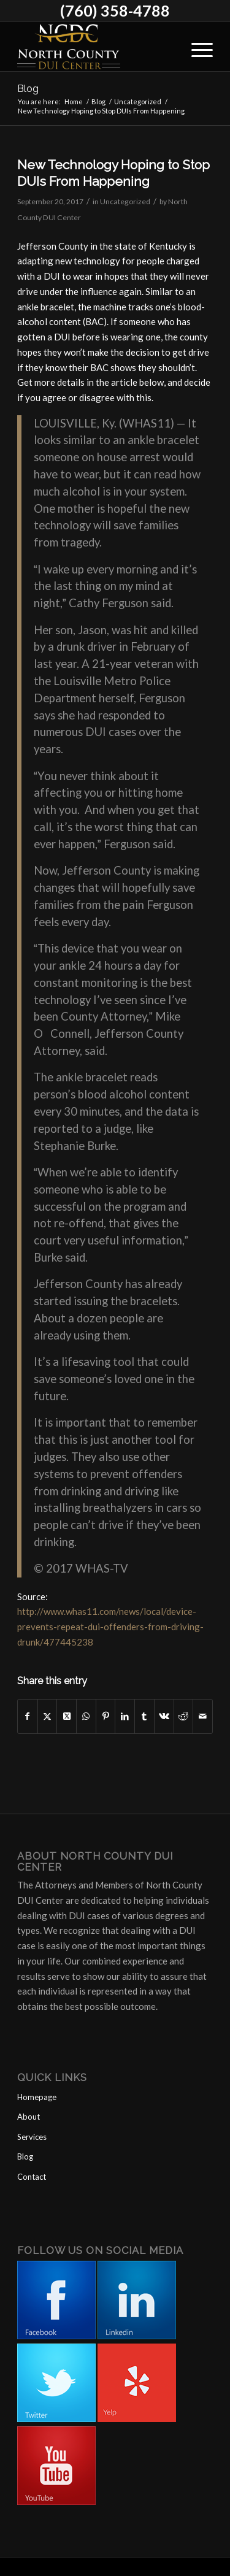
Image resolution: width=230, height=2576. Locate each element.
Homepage (36, 2097)
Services (32, 2137)
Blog (28, 88)
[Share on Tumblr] (144, 1716)
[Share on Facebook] (27, 1716)
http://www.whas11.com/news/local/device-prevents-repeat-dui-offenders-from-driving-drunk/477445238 (110, 1626)
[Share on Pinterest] (105, 1716)
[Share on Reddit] (183, 1716)
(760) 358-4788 (115, 10)
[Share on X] (47, 1716)
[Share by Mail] (202, 1716)
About (28, 2117)
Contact (31, 2177)
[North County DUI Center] (95, 46)
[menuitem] (196, 46)
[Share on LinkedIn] (124, 1716)
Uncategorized (125, 201)
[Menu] (196, 46)
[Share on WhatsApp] (86, 1716)
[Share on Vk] (164, 1716)
